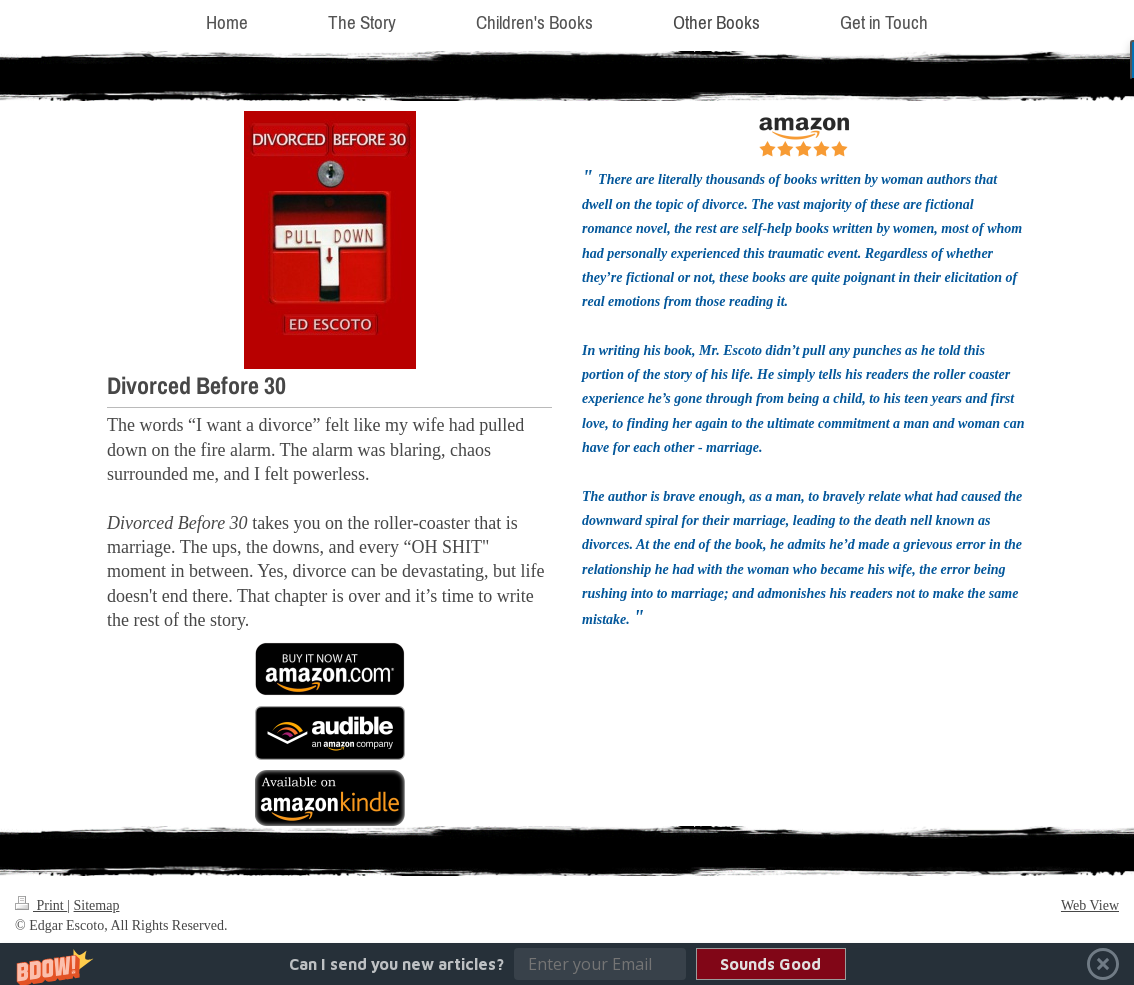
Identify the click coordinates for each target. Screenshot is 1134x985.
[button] (567, 964)
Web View (1090, 905)
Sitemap (97, 905)
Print (41, 905)
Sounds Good (770, 964)
